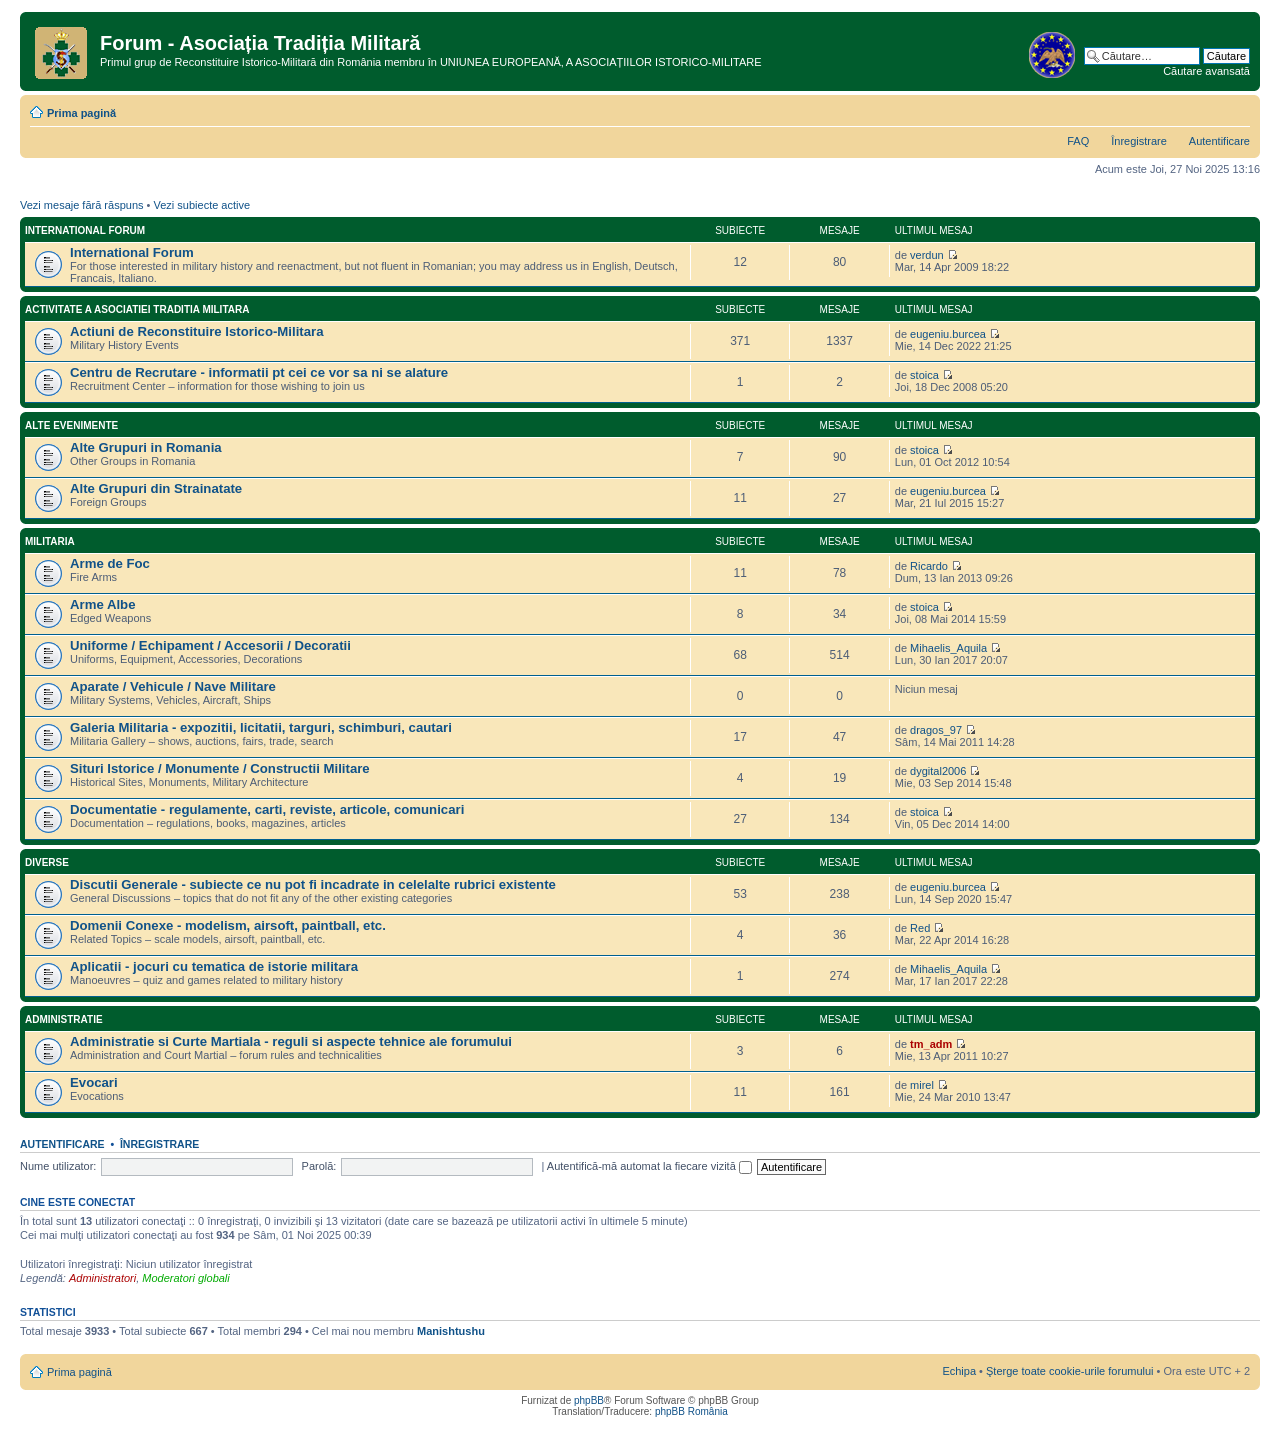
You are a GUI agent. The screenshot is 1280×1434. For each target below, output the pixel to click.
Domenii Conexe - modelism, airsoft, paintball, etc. (228, 925)
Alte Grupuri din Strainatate (156, 488)
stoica (924, 375)
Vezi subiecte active (201, 205)
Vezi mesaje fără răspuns (82, 205)
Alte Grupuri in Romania (146, 447)
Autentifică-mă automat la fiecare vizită (649, 1166)
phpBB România (691, 1411)
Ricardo (929, 566)
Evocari (94, 1082)
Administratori (102, 1278)
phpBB (589, 1400)
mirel (922, 1085)
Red (920, 928)
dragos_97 (936, 730)
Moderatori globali (185, 1278)
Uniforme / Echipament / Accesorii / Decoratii (210, 645)
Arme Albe (102, 604)
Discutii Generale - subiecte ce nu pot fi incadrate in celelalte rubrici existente (313, 884)
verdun (927, 255)
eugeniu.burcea (948, 334)
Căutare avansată (1206, 71)
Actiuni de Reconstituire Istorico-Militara (197, 331)
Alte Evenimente (71, 425)
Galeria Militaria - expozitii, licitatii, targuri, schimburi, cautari (261, 727)
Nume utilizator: (58, 1166)
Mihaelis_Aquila (948, 648)
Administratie (64, 1019)
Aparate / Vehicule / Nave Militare (173, 686)
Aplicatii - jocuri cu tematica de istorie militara (214, 966)
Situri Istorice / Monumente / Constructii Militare (220, 768)
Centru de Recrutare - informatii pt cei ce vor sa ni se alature (259, 372)
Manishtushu (451, 1331)
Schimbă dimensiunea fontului (1235, 109)
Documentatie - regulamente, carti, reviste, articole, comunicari (267, 809)
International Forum (85, 230)
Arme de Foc (110, 563)
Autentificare (1219, 141)
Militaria (50, 541)
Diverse (47, 862)
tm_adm (931, 1044)
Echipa (959, 1371)
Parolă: (319, 1166)
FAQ (1078, 141)
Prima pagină (81, 113)
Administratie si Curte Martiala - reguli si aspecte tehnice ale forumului (291, 1041)
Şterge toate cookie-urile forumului (1070, 1371)
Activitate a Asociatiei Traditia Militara (137, 309)
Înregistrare (1139, 141)
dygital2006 (938, 771)
